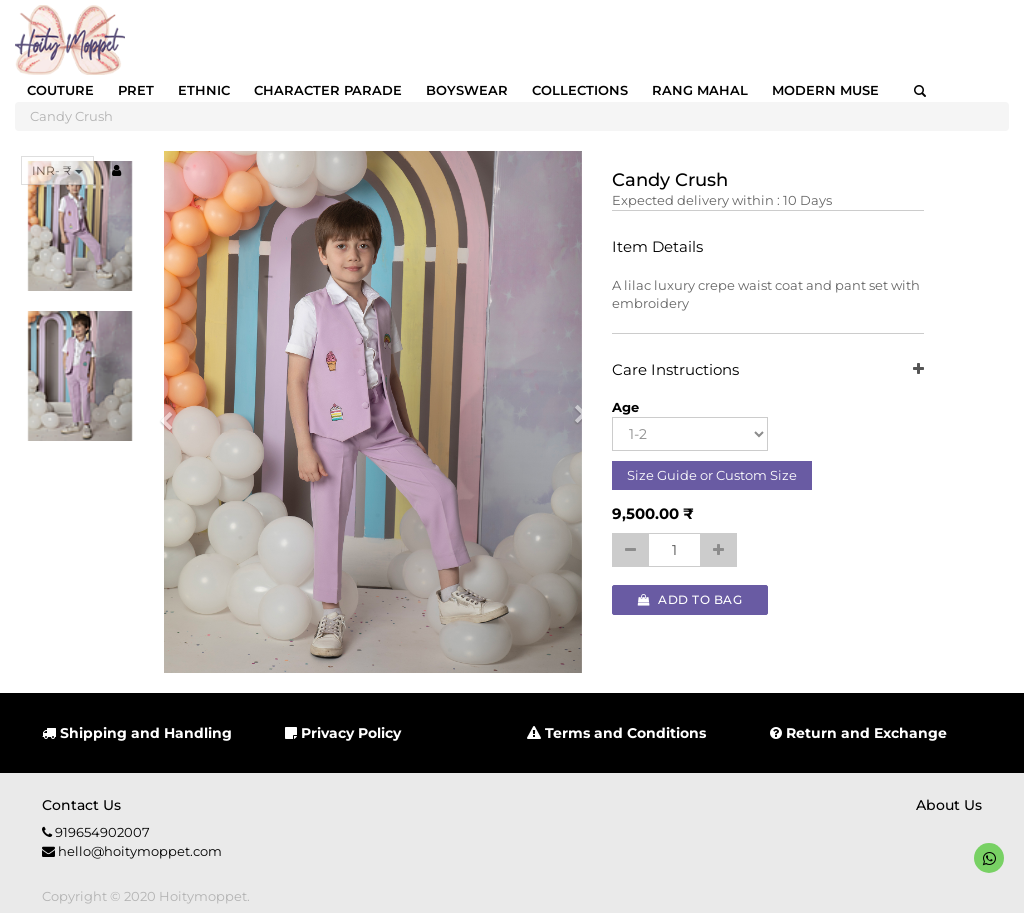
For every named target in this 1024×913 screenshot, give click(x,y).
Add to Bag (690, 599)
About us (949, 805)
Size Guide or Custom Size (712, 475)
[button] (172, 412)
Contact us (81, 805)
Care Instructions (767, 370)
